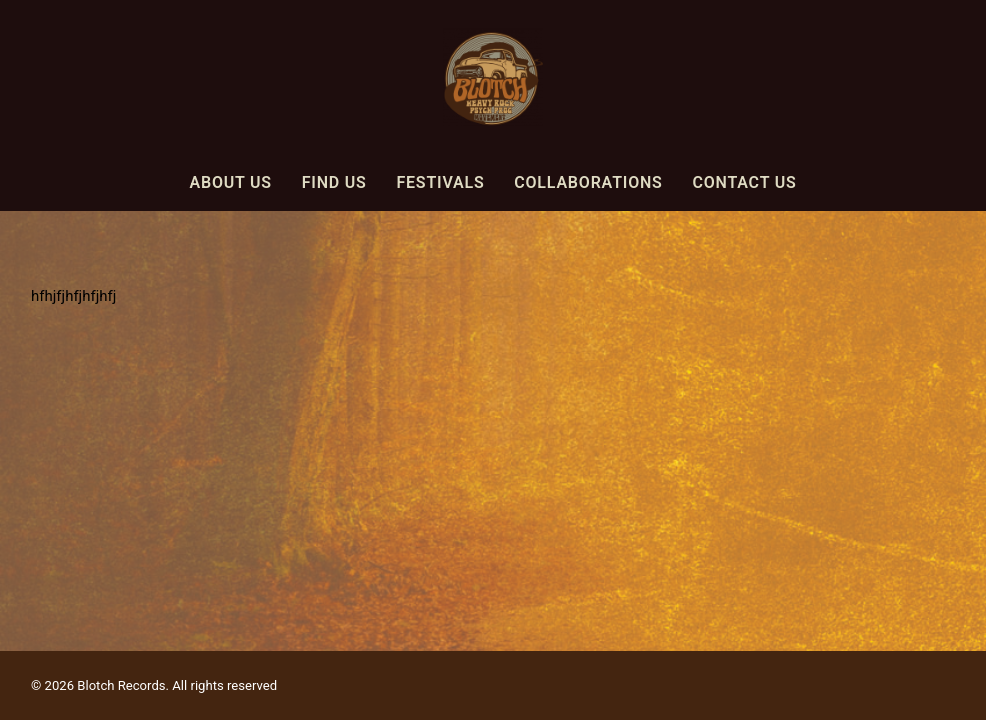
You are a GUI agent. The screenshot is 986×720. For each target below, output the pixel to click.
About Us (230, 182)
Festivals (440, 182)
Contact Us (744, 182)
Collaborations (588, 182)
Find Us (334, 182)
